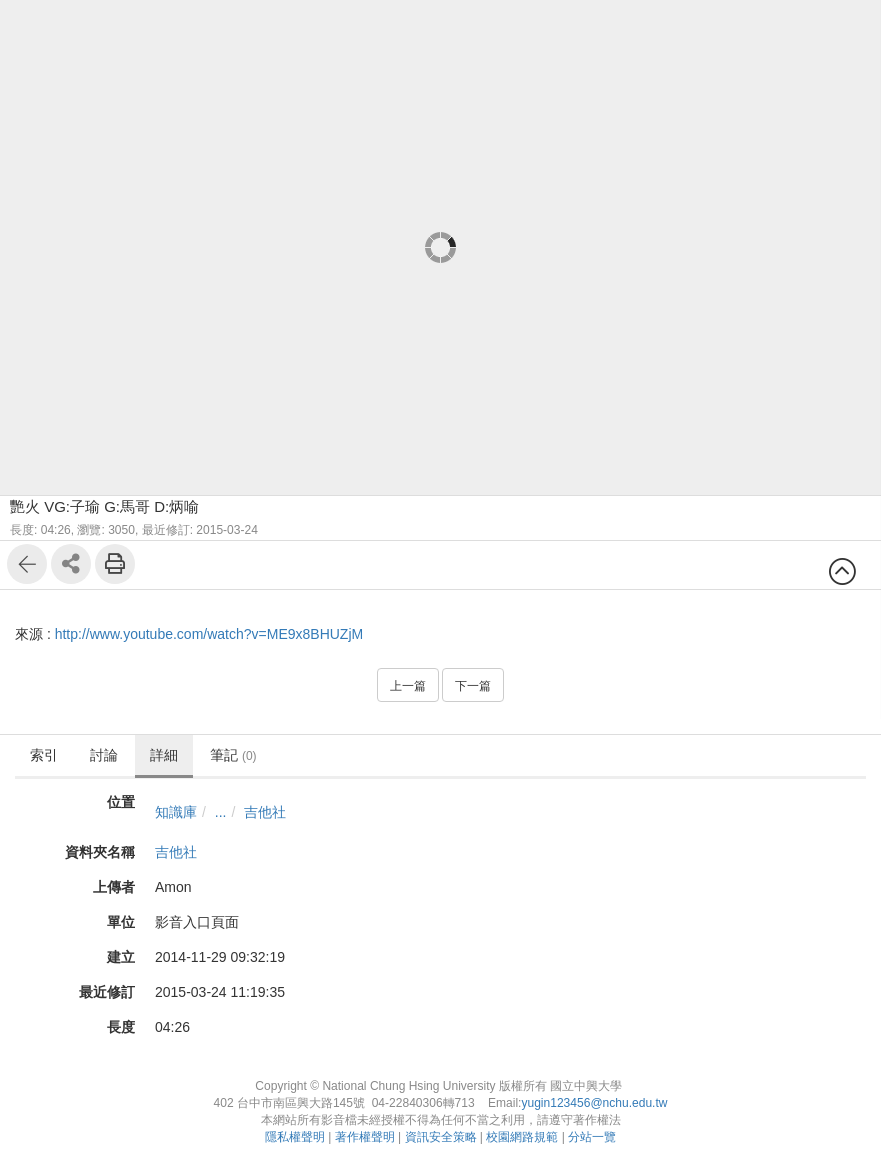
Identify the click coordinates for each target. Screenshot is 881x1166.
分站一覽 (592, 1137)
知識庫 (176, 812)
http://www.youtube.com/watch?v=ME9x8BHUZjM (209, 634)
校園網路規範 (522, 1137)
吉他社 (265, 812)
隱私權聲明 (295, 1137)
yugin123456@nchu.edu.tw (594, 1103)
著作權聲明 (365, 1137)
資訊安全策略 (441, 1137)
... (221, 812)
